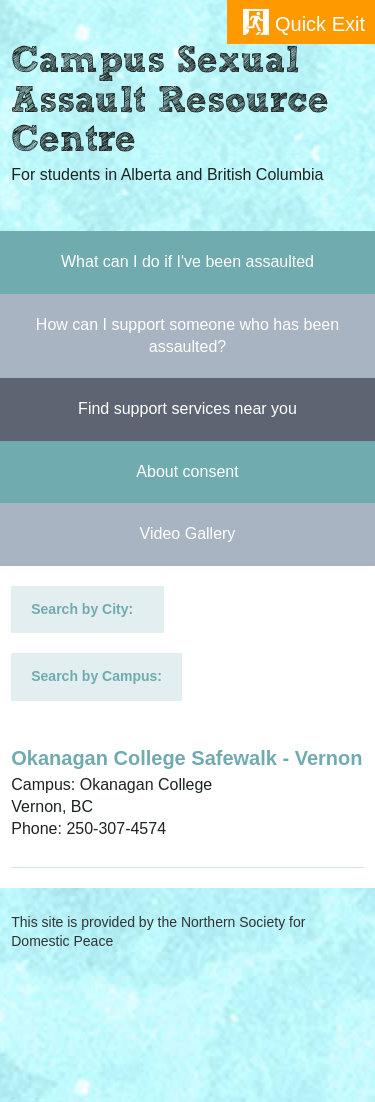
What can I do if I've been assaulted (187, 261)
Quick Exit (320, 24)
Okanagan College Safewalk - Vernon (186, 758)
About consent (187, 471)
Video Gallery (188, 533)
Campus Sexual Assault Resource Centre (170, 103)
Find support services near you (187, 408)
